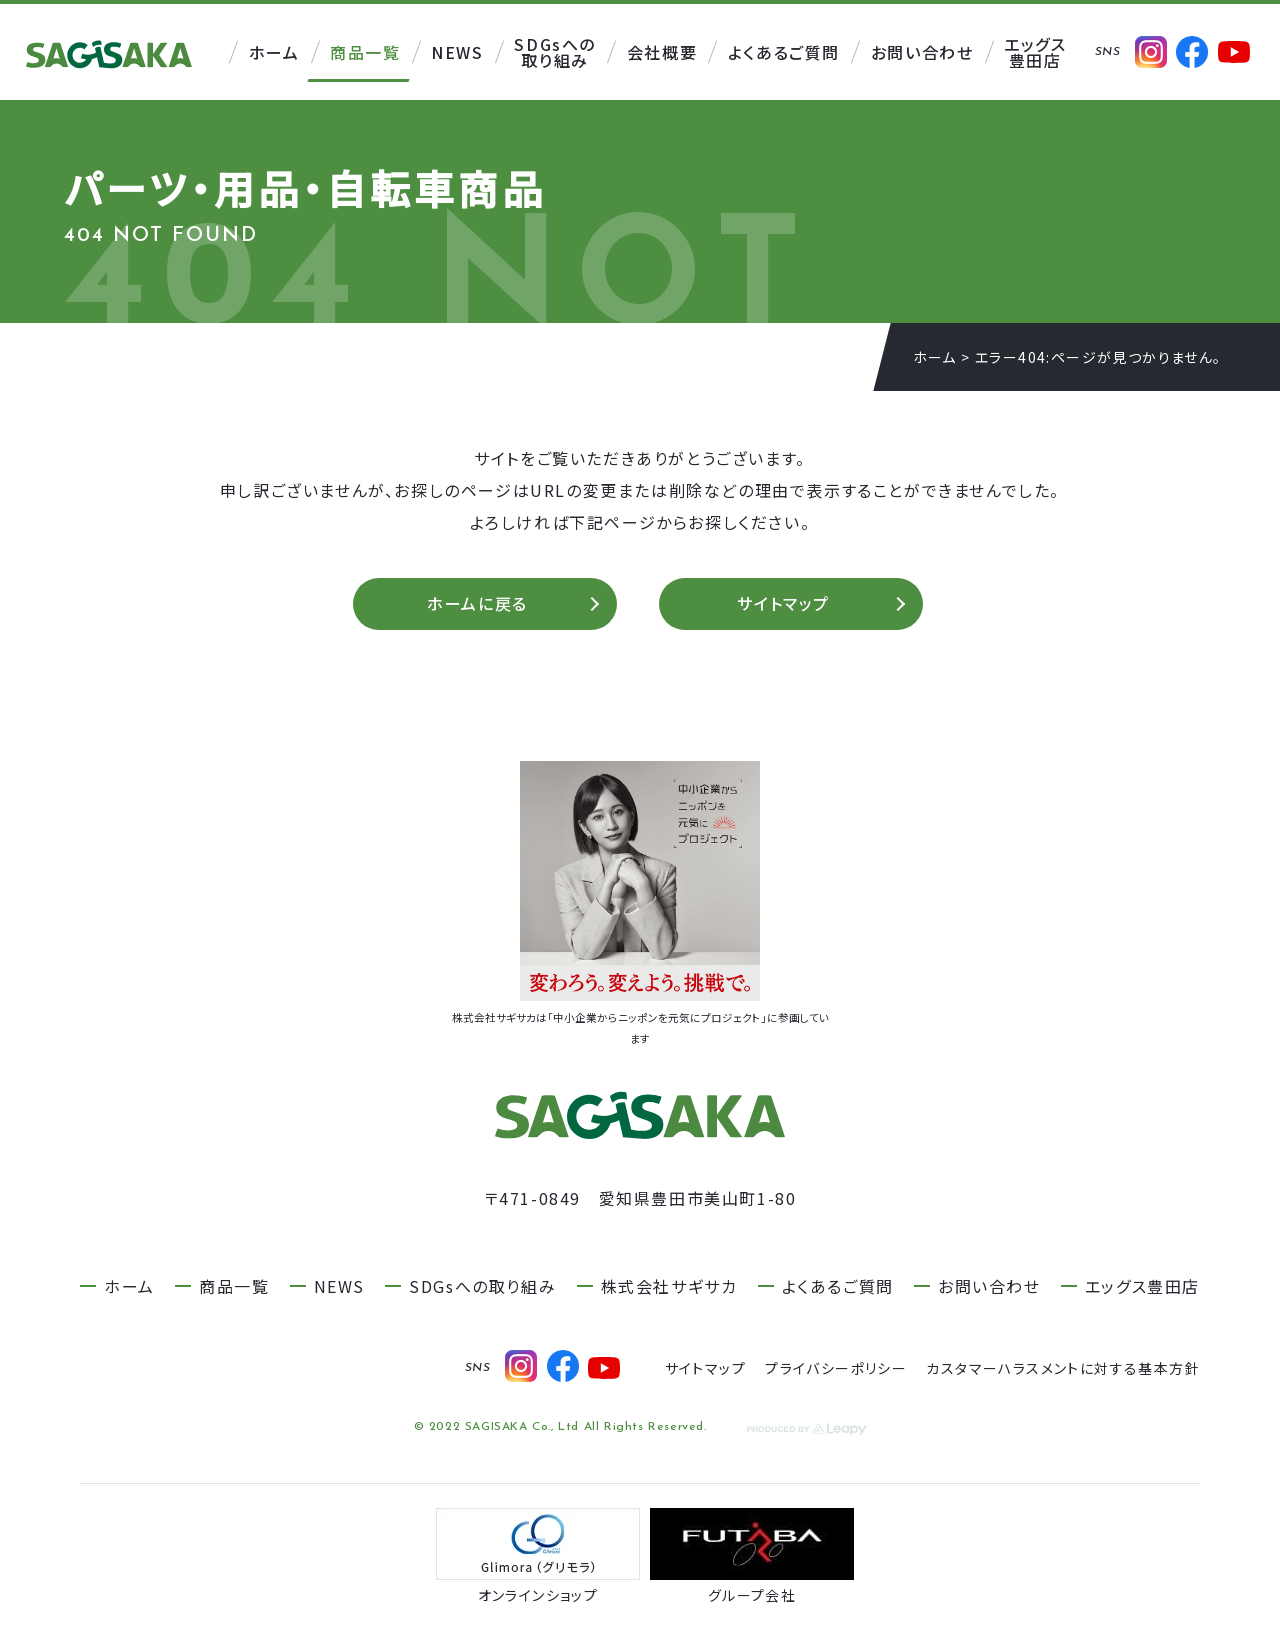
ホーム (935, 357)
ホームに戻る (477, 606)
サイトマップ (783, 606)
